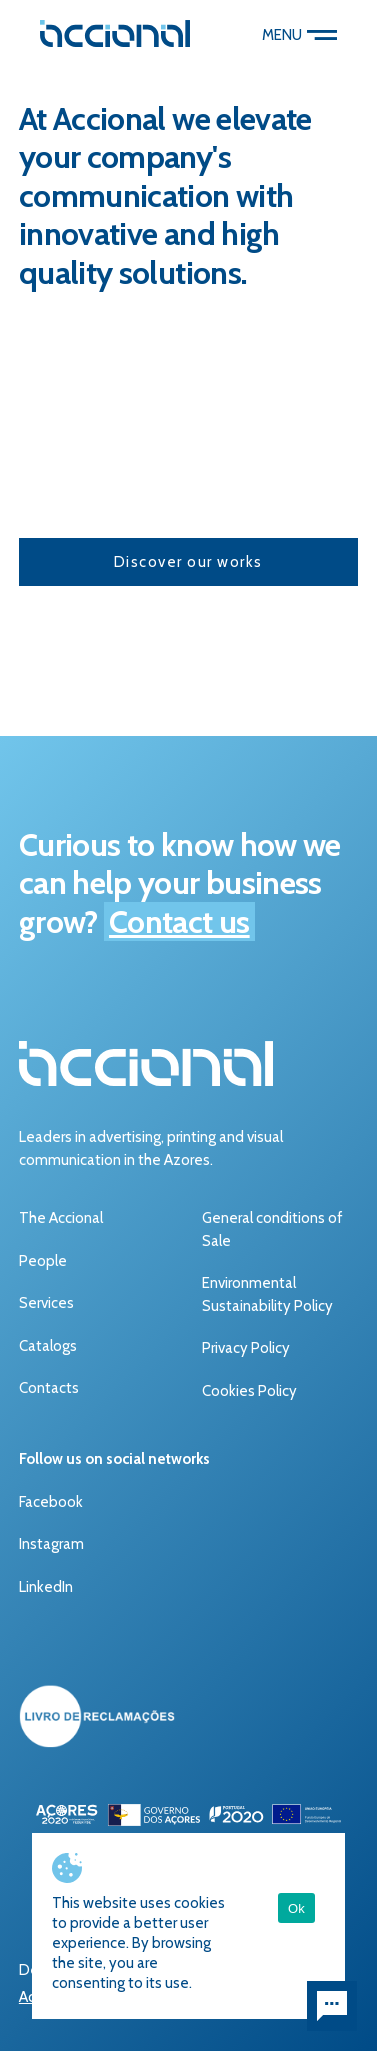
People (43, 1261)
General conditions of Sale (272, 1229)
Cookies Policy (249, 1391)
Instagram (51, 1544)
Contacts (49, 1388)
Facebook (51, 1502)
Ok (296, 1908)
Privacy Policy (246, 1348)
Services (46, 1303)
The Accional (61, 1218)
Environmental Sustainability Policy (267, 1294)
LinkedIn (46, 1587)
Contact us (179, 921)
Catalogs (48, 1346)
